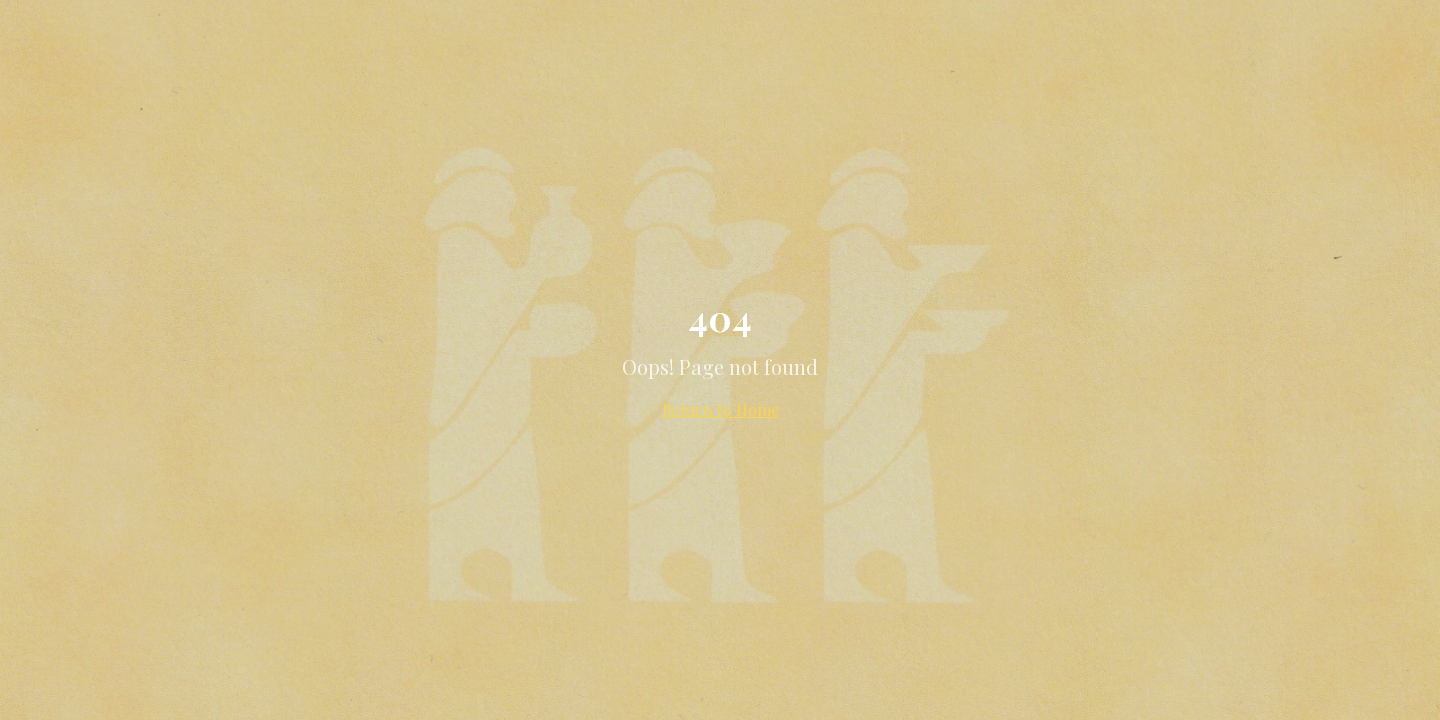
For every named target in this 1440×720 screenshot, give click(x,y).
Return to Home (720, 409)
